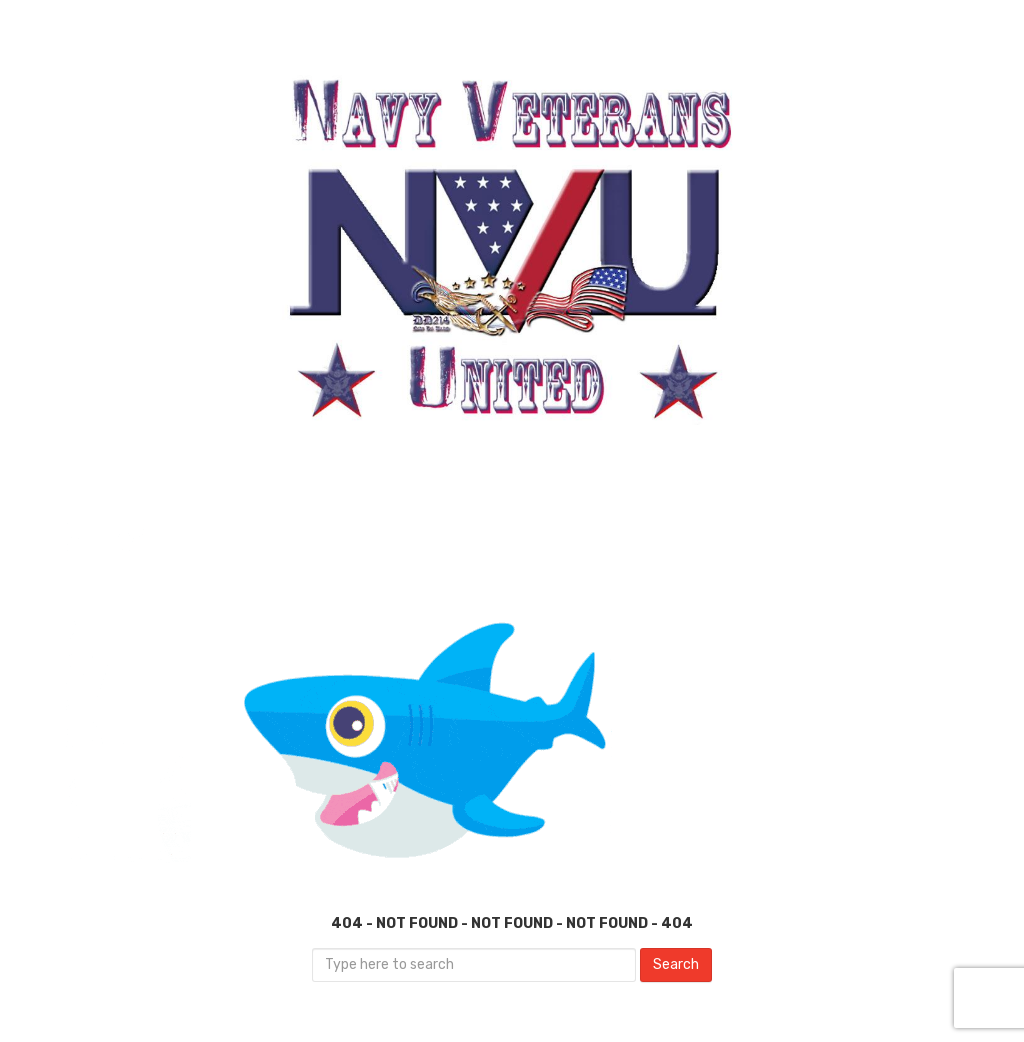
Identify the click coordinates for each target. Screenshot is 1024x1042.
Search (676, 964)
